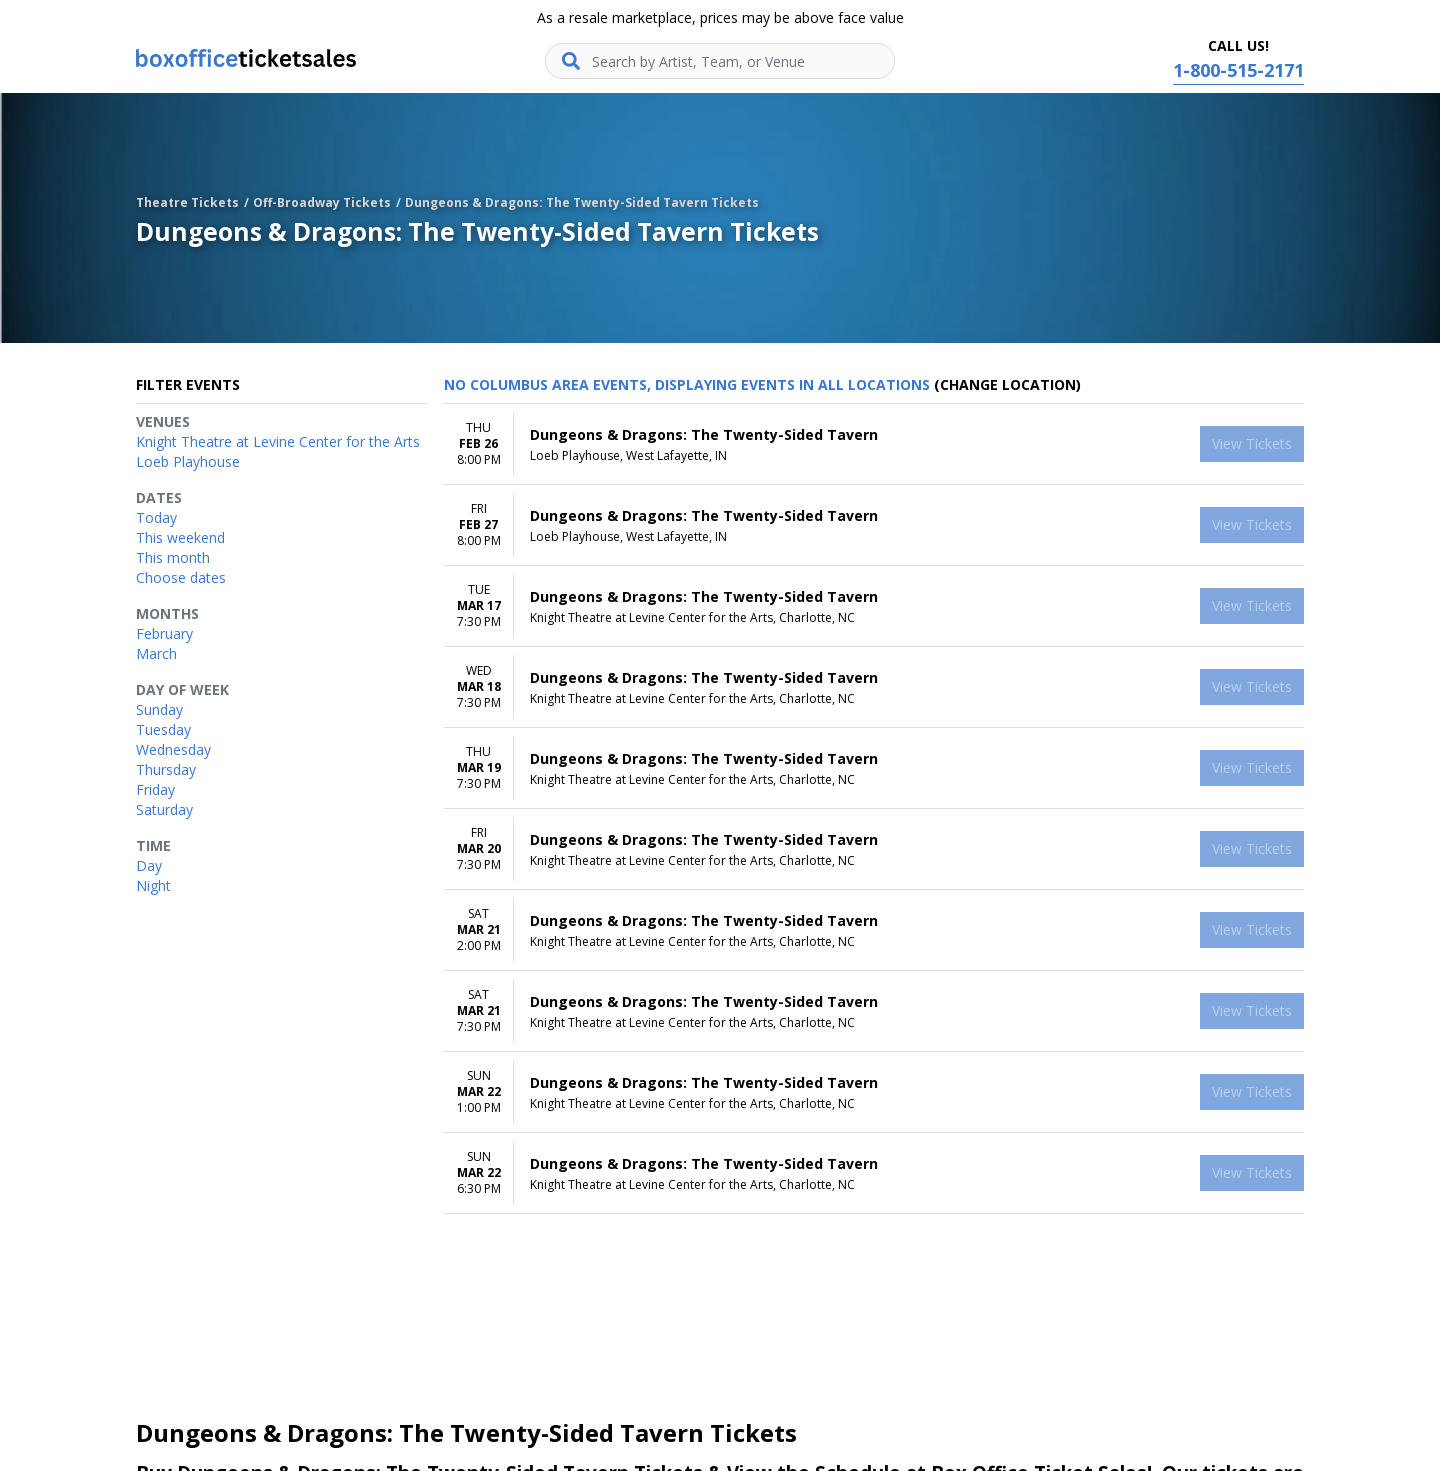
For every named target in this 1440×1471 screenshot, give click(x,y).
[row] (874, 444)
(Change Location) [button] (1007, 384)
